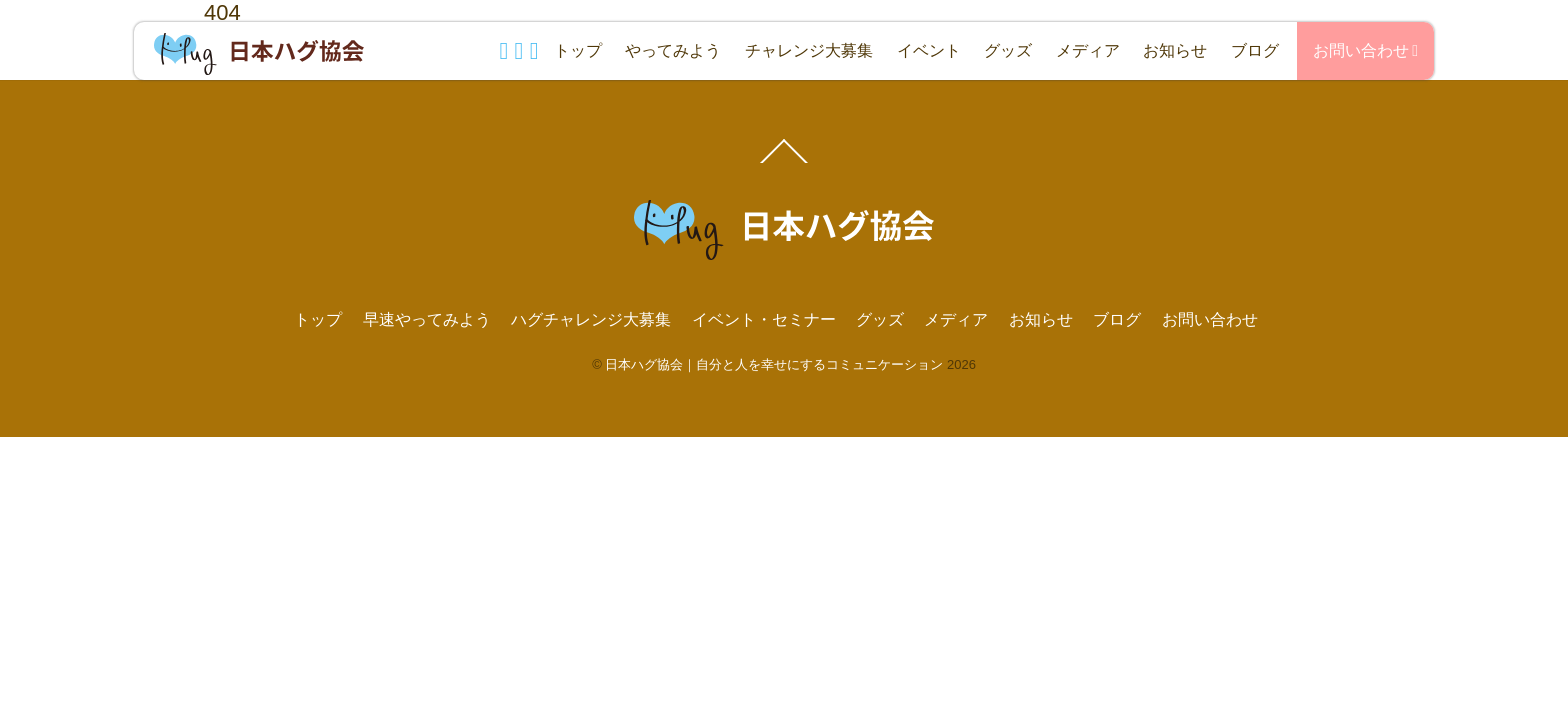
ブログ (1255, 50)
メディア (1088, 50)
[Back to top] (784, 162)
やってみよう (673, 50)
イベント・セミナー (764, 319)
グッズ (1008, 50)
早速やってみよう (427, 319)
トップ (578, 50)
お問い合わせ (1365, 50)
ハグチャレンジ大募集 (591, 319)
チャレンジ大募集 (809, 50)
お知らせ (1175, 50)
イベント (929, 50)
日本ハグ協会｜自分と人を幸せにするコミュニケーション (774, 364)
